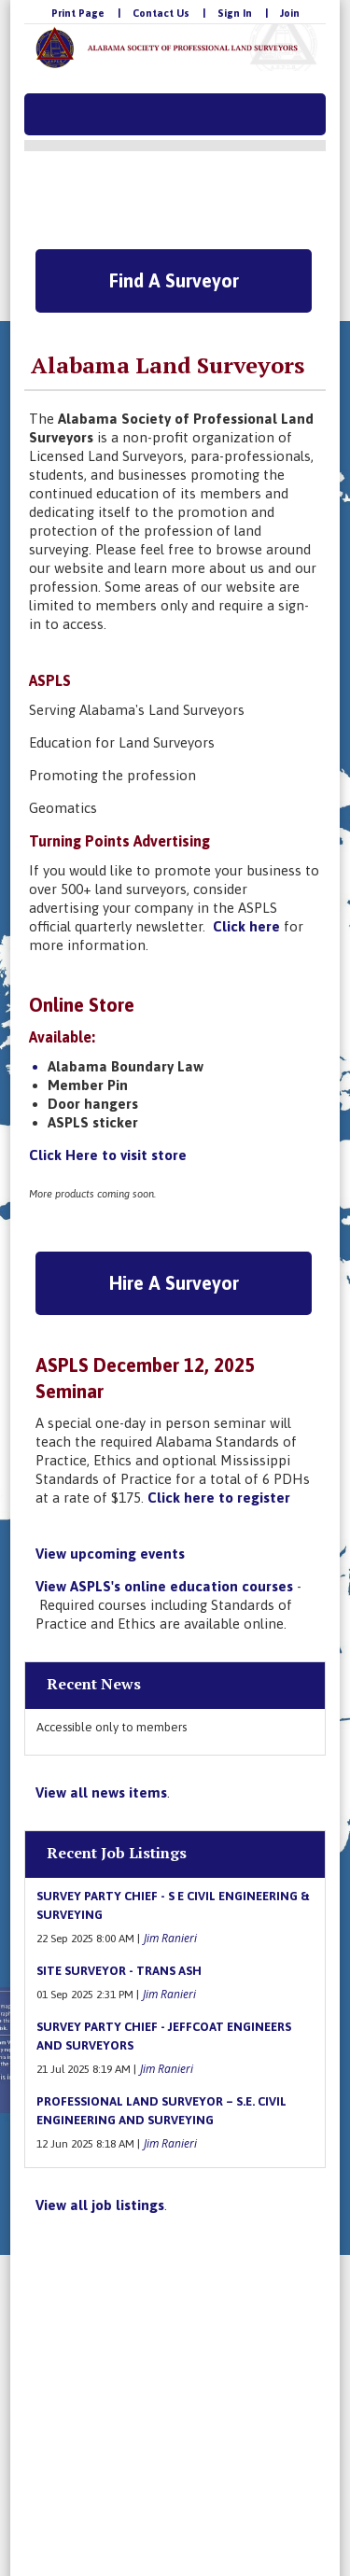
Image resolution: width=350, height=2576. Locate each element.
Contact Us (161, 13)
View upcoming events (110, 1553)
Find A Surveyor (174, 280)
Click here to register (220, 1497)
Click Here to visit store (108, 1155)
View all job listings (99, 2205)
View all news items (101, 1792)
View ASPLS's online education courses (164, 1586)
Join (290, 13)
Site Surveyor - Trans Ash (119, 1971)
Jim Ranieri (170, 1937)
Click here (246, 926)
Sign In (234, 13)
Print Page (78, 13)
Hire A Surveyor (174, 1283)
